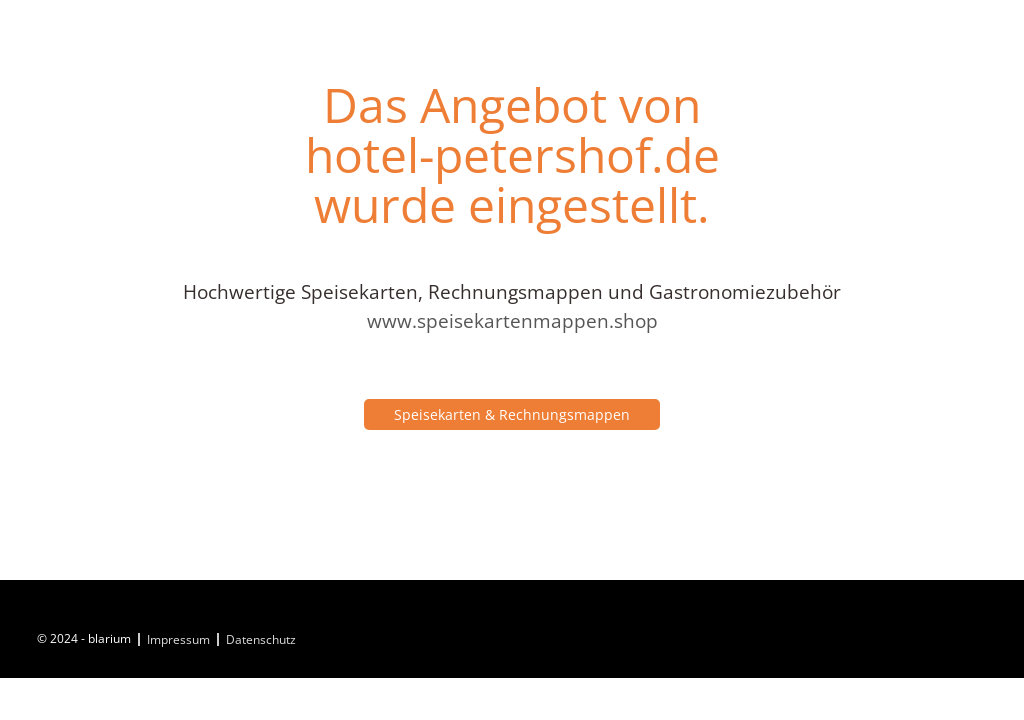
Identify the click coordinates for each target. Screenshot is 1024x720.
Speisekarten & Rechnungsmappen (512, 414)
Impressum (178, 639)
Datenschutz (261, 639)
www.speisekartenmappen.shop (512, 321)
